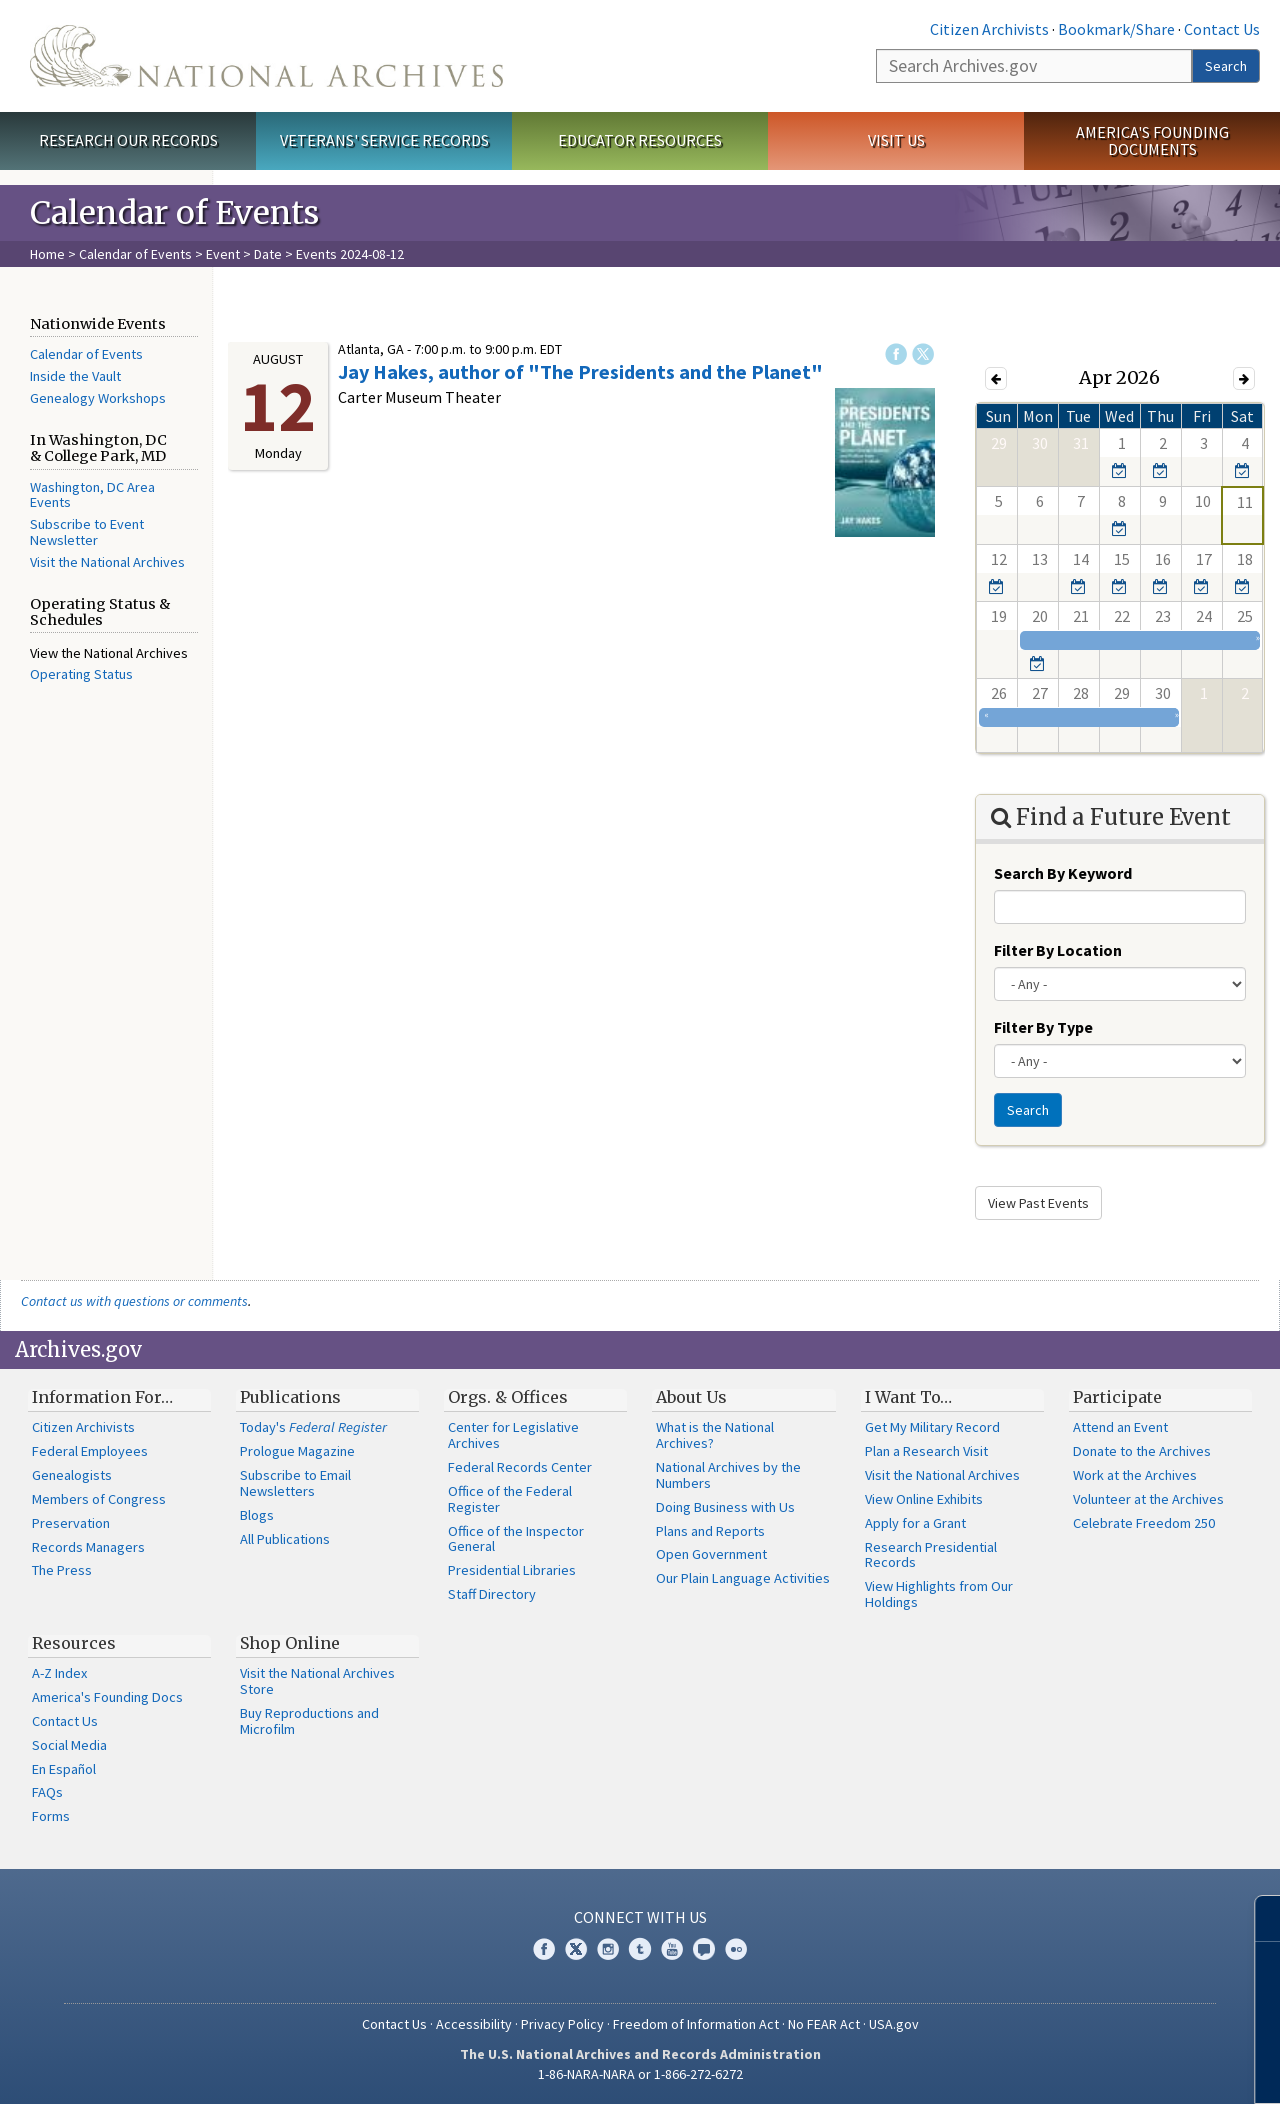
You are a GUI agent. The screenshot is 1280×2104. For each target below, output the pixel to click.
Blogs (257, 1515)
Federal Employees (90, 1451)
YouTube (672, 1949)
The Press (62, 1570)
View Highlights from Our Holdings (939, 1594)
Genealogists (72, 1475)
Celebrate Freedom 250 (1144, 1523)
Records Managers (88, 1547)
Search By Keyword (1063, 873)
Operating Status (81, 674)
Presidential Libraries (512, 1570)
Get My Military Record (932, 1427)
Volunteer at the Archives (1148, 1499)
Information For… (102, 1397)
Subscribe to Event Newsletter (87, 532)
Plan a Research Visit (926, 1451)
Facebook (896, 354)
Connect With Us (640, 1917)
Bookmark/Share (1116, 29)
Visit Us (896, 140)
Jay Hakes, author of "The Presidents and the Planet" (580, 371)
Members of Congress (99, 1499)
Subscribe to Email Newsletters (295, 1483)
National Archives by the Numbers (728, 1475)
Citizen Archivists (989, 29)
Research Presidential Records (931, 1555)
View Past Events (1038, 1203)
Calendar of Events (135, 254)
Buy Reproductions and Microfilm (309, 1721)
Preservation (71, 1523)
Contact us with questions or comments (134, 1301)
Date (268, 254)
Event (223, 254)
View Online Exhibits (924, 1499)
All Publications (285, 1539)
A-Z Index (59, 1673)
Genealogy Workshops (98, 398)
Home (47, 254)
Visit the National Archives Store (317, 1681)
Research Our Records (128, 140)
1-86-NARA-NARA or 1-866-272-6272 (640, 2074)
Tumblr (640, 1949)
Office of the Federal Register (510, 1499)
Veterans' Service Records (384, 140)
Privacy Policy (562, 2024)
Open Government (711, 1554)
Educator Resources (640, 140)
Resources (74, 1643)
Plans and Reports (710, 1531)
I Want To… (908, 1397)
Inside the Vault (75, 376)
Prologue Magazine (297, 1451)
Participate (1117, 1397)
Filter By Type (1043, 1027)
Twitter (923, 354)
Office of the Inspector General (516, 1539)
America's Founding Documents (1152, 140)
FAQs (47, 1792)
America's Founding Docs (107, 1697)
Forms (51, 1816)
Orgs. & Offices (508, 1397)
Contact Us (1222, 29)
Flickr (736, 1949)
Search (1226, 66)
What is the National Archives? (715, 1435)
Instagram (608, 1949)
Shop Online (290, 1643)
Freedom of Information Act (696, 2024)
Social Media (69, 1745)
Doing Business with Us (725, 1507)
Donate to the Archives (1142, 1451)
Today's (313, 1427)
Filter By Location (1058, 950)
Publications (290, 1397)
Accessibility (474, 2024)
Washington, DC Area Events (92, 495)
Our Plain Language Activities (743, 1578)
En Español (64, 1769)
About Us (691, 1397)
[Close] (1256, 1918)
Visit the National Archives (107, 562)
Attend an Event (1120, 1427)
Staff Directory (492, 1594)
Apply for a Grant (915, 1523)
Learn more (1102, 2068)
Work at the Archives (1135, 1475)
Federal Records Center (520, 1467)
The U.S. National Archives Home (266, 56)
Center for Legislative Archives (513, 1435)
